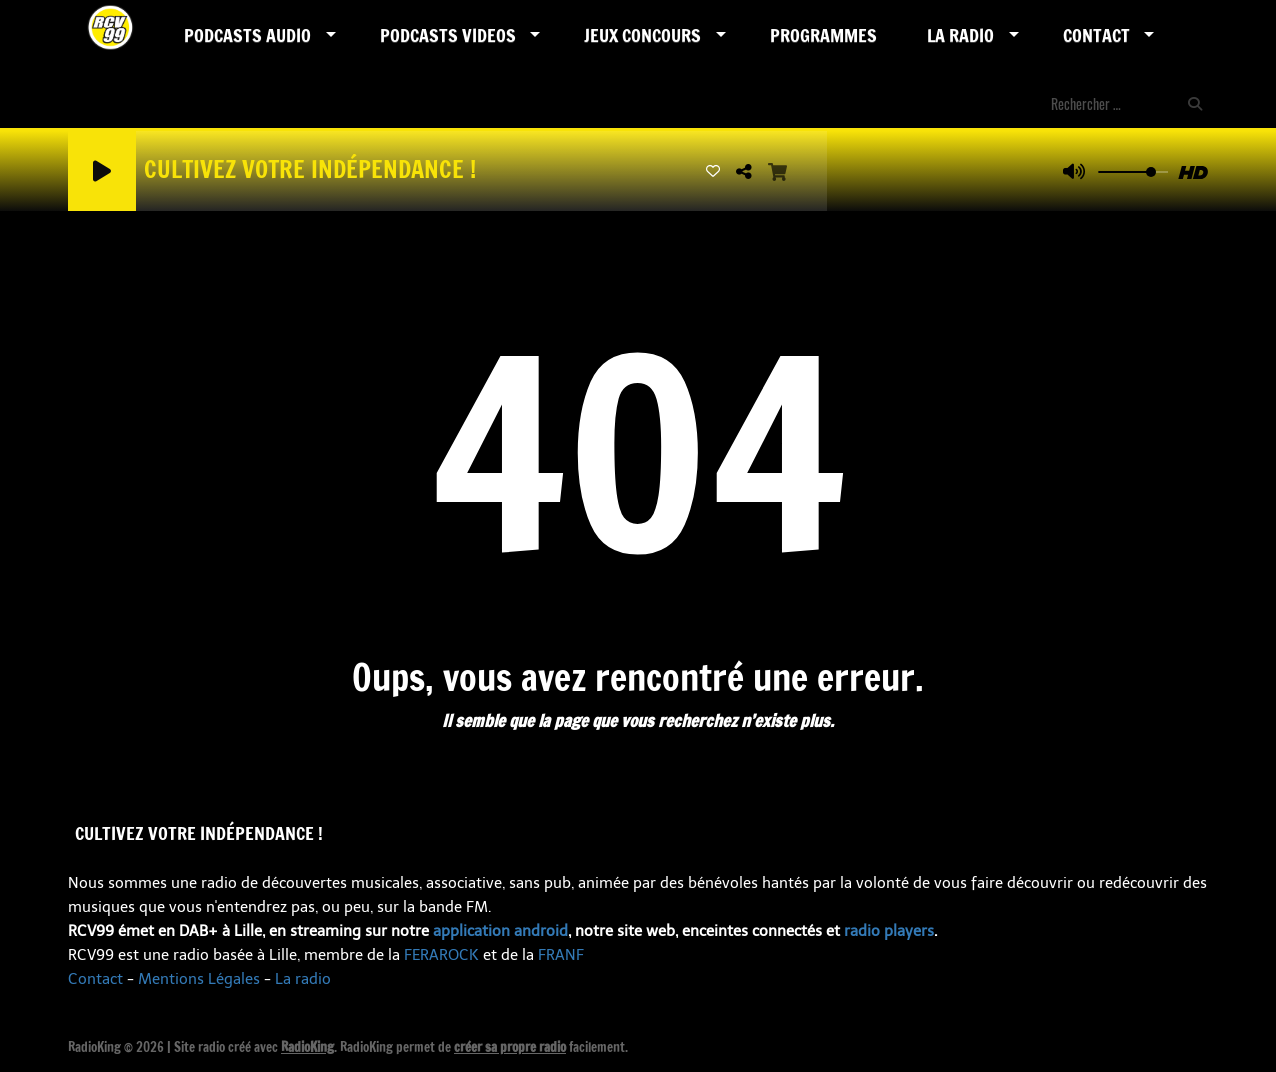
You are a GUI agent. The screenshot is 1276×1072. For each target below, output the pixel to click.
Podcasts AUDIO (247, 35)
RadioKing (307, 1047)
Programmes (823, 35)
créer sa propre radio (510, 1047)
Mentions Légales (199, 979)
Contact (1096, 35)
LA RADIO (960, 35)
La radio (303, 979)
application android (500, 931)
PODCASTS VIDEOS (448, 35)
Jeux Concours (642, 35)
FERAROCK (441, 955)
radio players (889, 931)
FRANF (561, 955)
